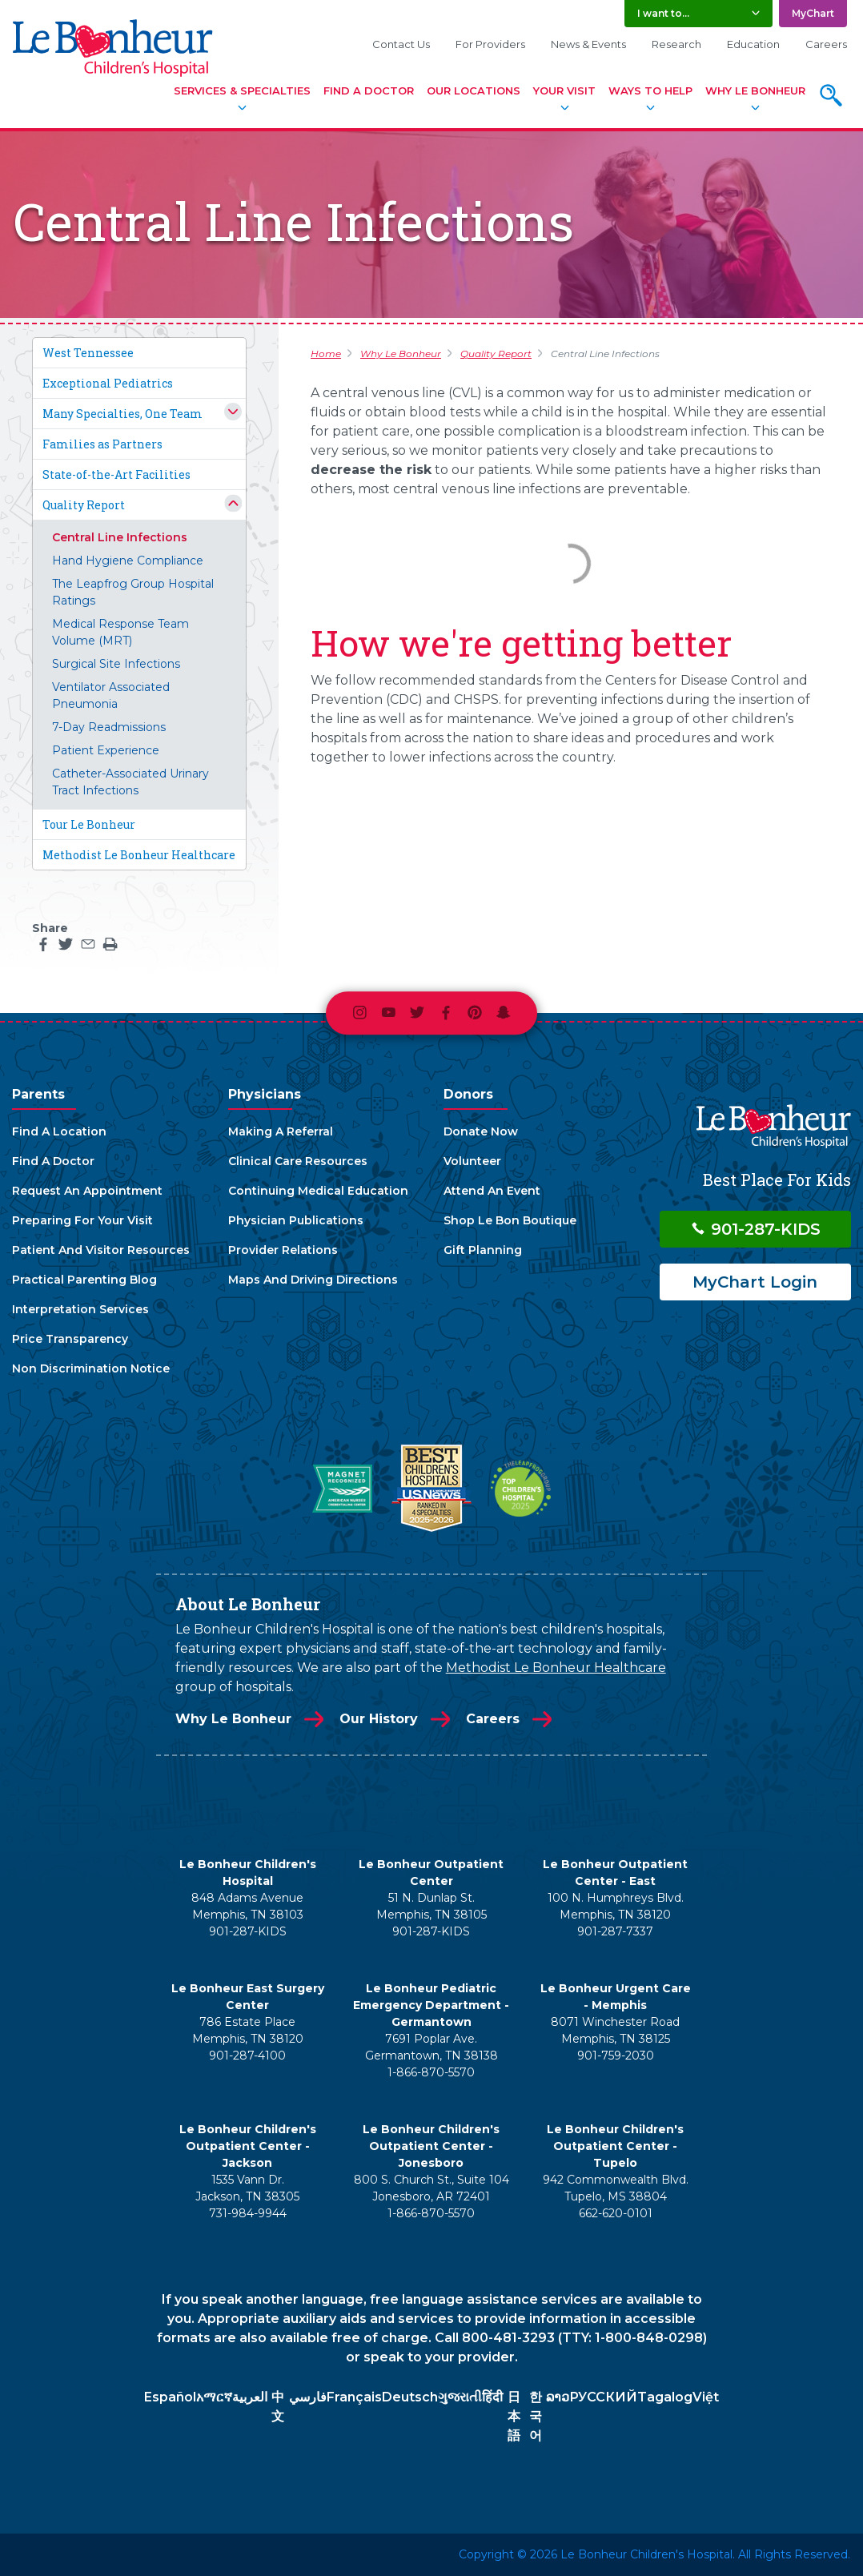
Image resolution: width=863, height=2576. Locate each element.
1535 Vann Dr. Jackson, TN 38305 (247, 2188)
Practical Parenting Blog (84, 1279)
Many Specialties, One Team (122, 413)
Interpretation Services (80, 1309)
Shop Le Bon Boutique (510, 1220)
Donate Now (481, 1131)
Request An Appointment (87, 1191)
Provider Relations (283, 1250)
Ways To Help (650, 90)
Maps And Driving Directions (313, 1279)
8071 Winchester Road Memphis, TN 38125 (615, 2030)
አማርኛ (214, 2397)
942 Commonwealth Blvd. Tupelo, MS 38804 (615, 2188)
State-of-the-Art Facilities (116, 474)
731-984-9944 (248, 2213)
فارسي (308, 2397)
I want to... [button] (663, 13)
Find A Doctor (368, 90)
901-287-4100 (247, 2055)
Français (354, 2397)
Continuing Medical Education (318, 1191)
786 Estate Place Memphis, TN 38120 (247, 2030)
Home (326, 354)
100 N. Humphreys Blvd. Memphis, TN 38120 (616, 1906)
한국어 (535, 2416)
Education (753, 44)
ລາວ (557, 2397)
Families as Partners (102, 444)
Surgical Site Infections (116, 664)
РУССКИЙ (603, 2397)
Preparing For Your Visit (82, 1220)
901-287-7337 (615, 1931)
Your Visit (564, 90)
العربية (249, 2397)
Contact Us (401, 44)
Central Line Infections (119, 537)
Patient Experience (105, 750)
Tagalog (664, 2397)
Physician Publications (295, 1220)
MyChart (813, 13)
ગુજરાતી (460, 2397)
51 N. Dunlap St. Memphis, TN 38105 (431, 1906)
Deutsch (410, 2397)
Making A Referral (280, 1131)
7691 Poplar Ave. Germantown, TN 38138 (431, 2047)
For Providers (490, 44)
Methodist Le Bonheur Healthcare (138, 854)
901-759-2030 (615, 2055)
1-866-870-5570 (431, 2072)
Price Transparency (70, 1339)
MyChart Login (754, 1282)
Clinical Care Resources (297, 1161)
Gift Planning (483, 1250)
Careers (826, 44)
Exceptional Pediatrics (107, 383)
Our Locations (473, 90)
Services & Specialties (242, 90)
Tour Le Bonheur (88, 824)
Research (676, 44)
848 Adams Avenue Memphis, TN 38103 (247, 1906)
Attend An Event (492, 1191)
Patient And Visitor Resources (101, 1250)
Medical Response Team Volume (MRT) (120, 632)
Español (170, 2397)
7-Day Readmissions (109, 727)
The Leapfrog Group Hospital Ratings (133, 592)
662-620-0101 (615, 2213)
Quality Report (83, 504)
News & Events (588, 44)
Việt (705, 2397)
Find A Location (59, 1131)
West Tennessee (88, 352)
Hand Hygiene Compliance (127, 560)
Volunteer (472, 1161)
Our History (378, 1718)
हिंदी (492, 2397)
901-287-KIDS (755, 1229)
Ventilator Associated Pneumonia (111, 695)
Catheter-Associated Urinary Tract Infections (130, 782)
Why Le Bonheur (755, 90)
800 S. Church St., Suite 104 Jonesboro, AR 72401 (431, 2188)
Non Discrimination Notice (91, 1368)
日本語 (514, 2416)
